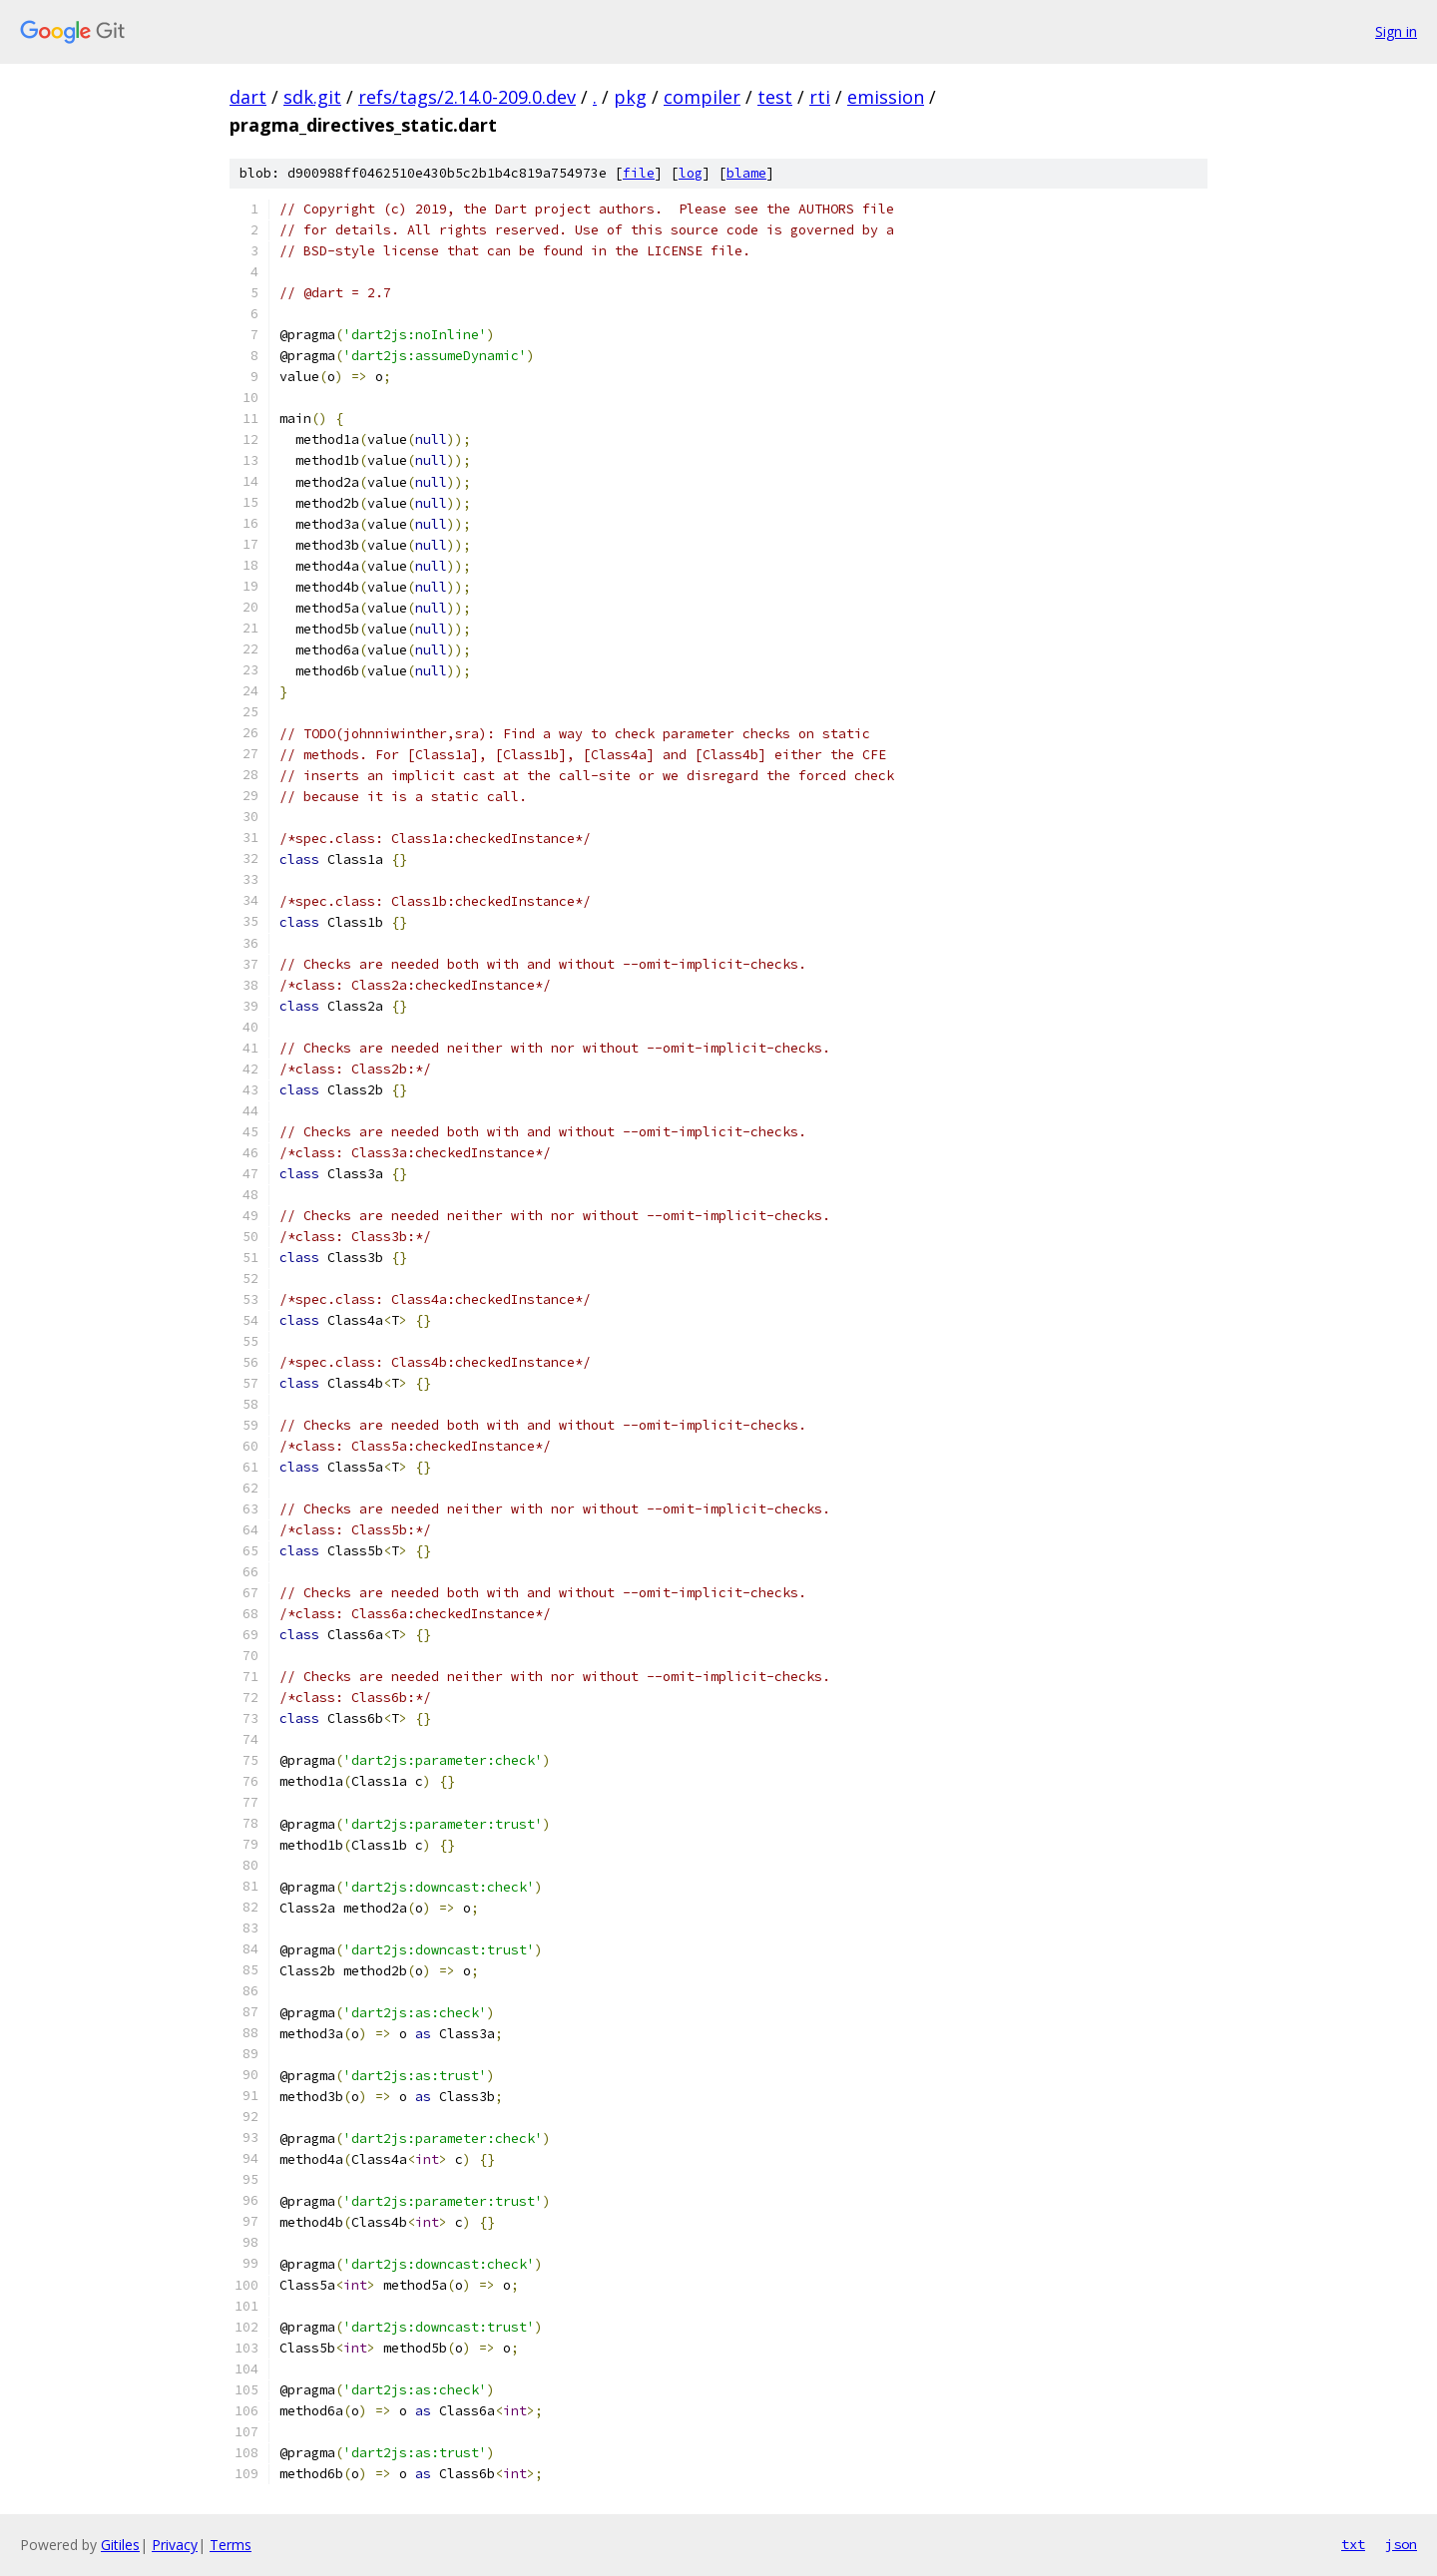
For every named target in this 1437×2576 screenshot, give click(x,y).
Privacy (175, 2544)
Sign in (1396, 31)
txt (1353, 2544)
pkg (630, 97)
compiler (702, 97)
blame (746, 173)
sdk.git (312, 97)
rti (819, 97)
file (639, 173)
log (691, 173)
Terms (230, 2544)
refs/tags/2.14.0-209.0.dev (467, 97)
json (1401, 2544)
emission (885, 97)
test (774, 97)
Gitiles (120, 2544)
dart (248, 97)
